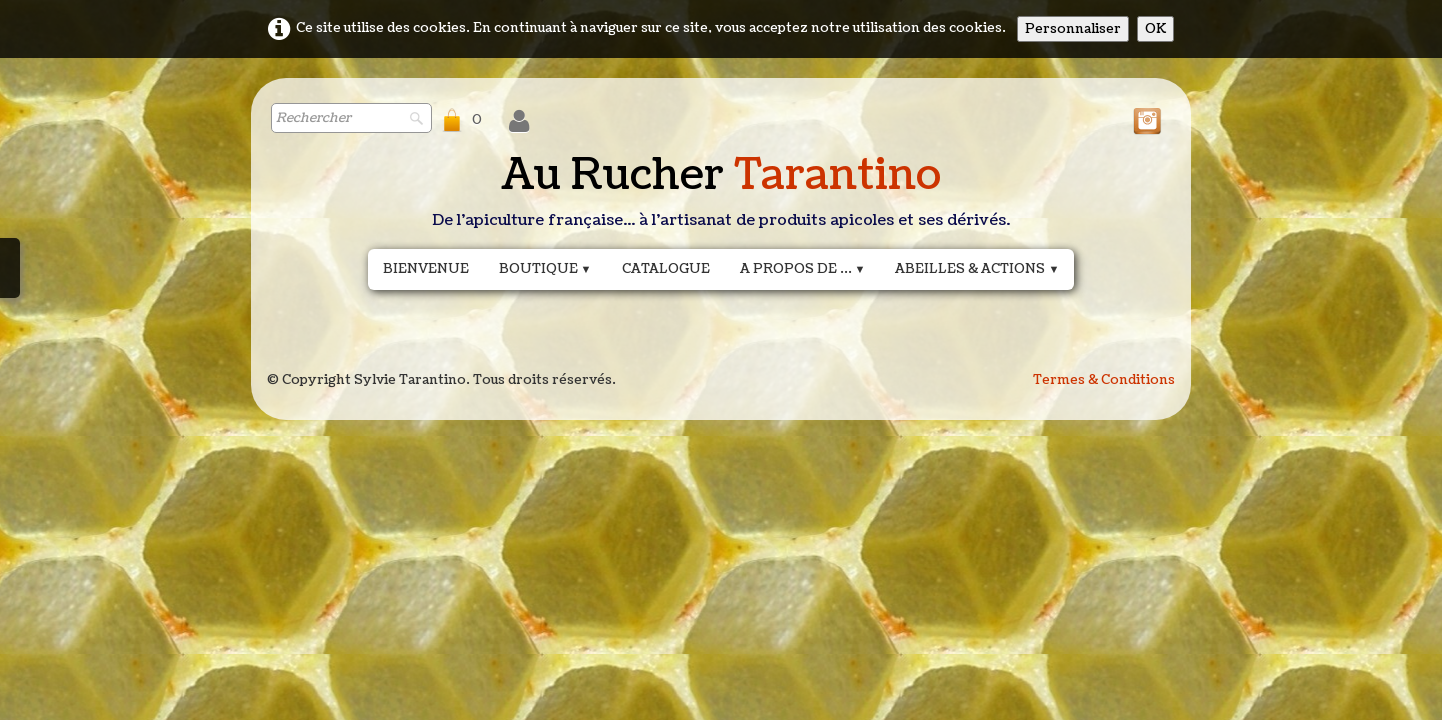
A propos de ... (803, 269)
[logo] (721, 195)
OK (1155, 29)
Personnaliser (1073, 29)
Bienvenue (426, 269)
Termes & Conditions (1104, 380)
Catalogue (666, 269)
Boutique (545, 269)
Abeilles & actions (977, 269)
